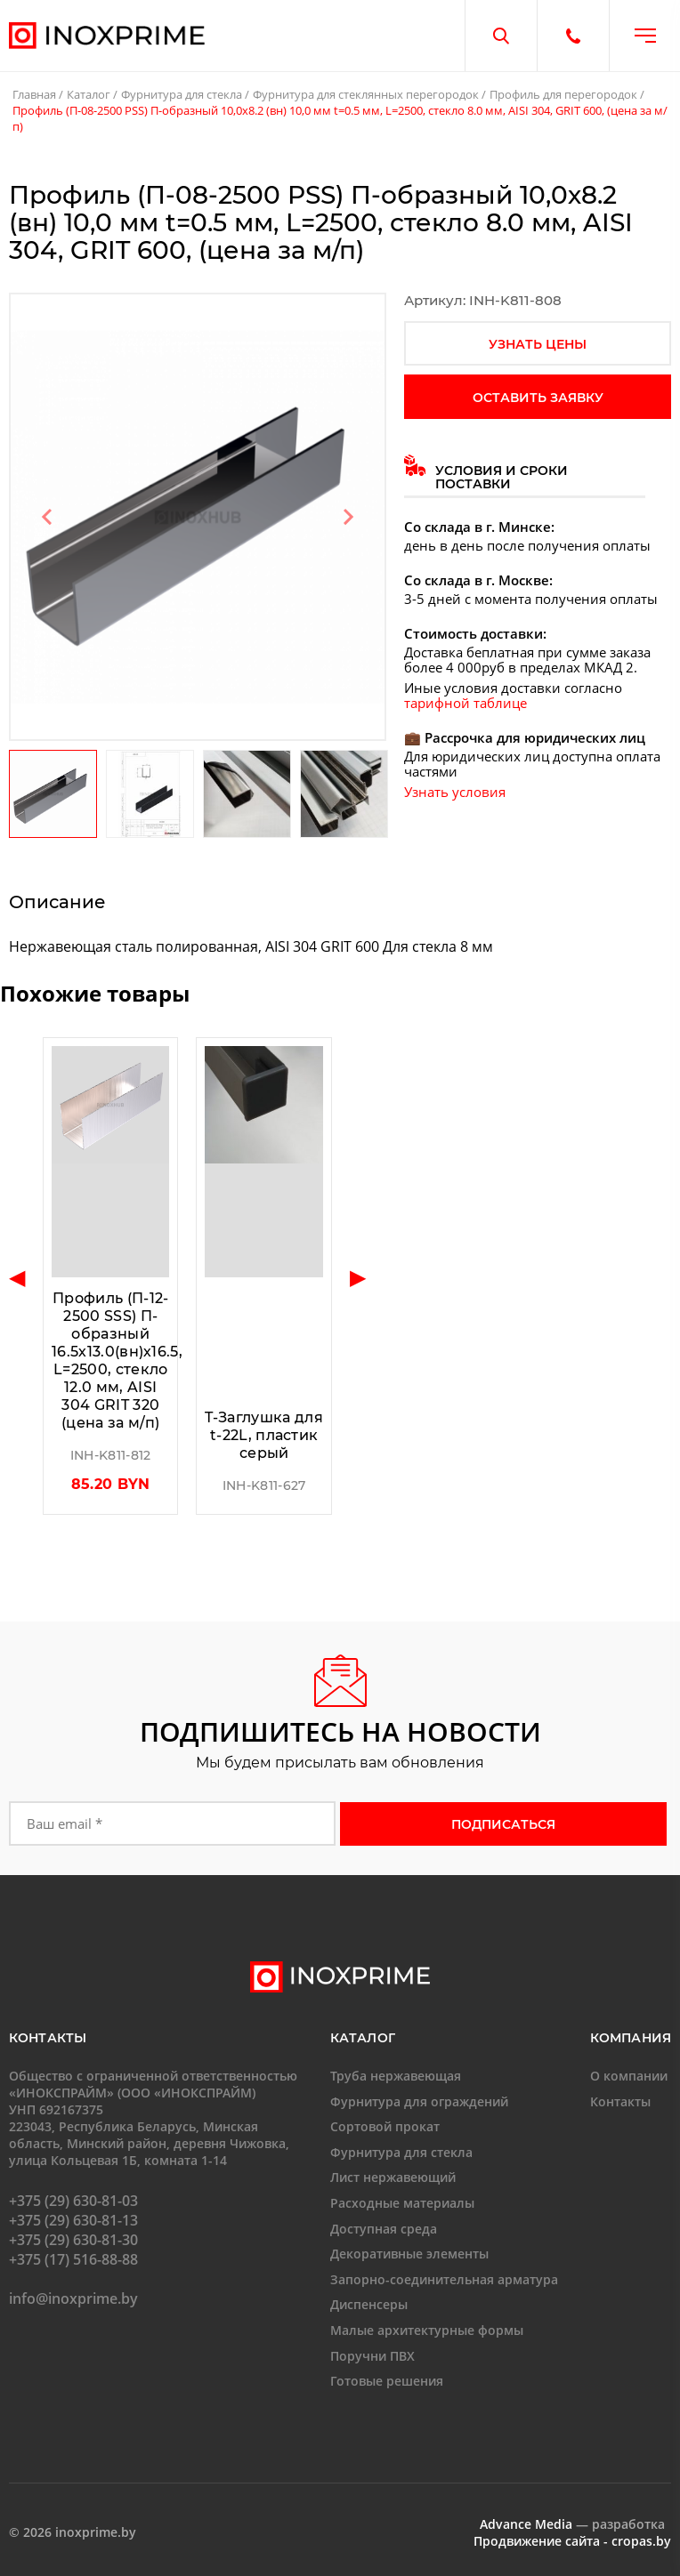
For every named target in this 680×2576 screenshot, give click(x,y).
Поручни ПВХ (372, 2355)
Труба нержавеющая (395, 2075)
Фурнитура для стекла (181, 94)
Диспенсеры (369, 2304)
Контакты (620, 2100)
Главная (34, 94)
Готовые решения (386, 2380)
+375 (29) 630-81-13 (73, 2220)
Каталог (88, 94)
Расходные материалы (402, 2202)
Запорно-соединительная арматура (444, 2279)
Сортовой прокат (385, 2126)
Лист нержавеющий (393, 2177)
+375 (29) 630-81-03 (73, 2200)
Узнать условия (455, 792)
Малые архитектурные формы (426, 2330)
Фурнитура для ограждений (419, 2100)
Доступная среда (383, 2227)
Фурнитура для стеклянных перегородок (366, 94)
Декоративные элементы (409, 2253)
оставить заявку (538, 398)
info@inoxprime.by (73, 2298)
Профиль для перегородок (563, 94)
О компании (629, 2075)
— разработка (572, 2524)
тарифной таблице (465, 703)
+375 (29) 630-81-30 (73, 2240)
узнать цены (538, 344)
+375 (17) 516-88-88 (73, 2259)
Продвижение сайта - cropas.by (572, 2540)
